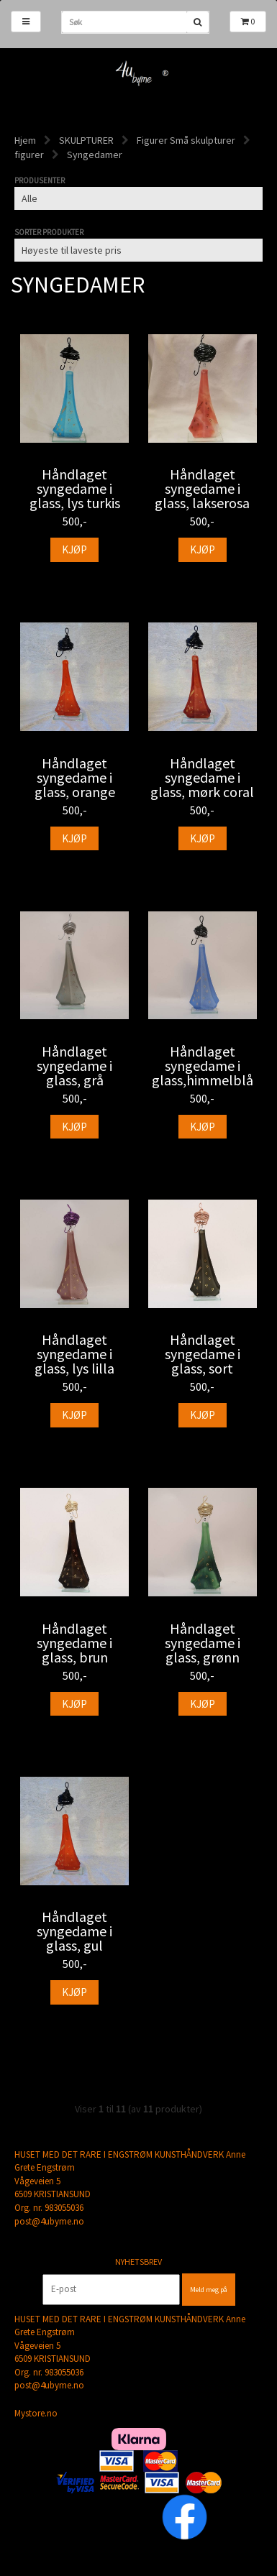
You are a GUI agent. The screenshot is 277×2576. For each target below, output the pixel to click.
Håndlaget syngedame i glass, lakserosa (202, 488)
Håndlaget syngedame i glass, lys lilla (74, 1354)
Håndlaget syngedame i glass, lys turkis (74, 488)
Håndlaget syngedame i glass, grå (74, 1065)
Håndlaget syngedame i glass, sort (202, 1354)
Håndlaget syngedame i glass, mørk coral (202, 777)
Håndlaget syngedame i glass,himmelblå (202, 1065)
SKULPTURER (86, 140)
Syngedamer (94, 154)
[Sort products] (138, 250)
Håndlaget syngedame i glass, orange (75, 777)
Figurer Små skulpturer (186, 140)
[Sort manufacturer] (138, 198)
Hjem (25, 140)
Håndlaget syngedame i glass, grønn (202, 1643)
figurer (29, 154)
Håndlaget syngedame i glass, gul (74, 1931)
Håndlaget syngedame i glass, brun (74, 1643)
